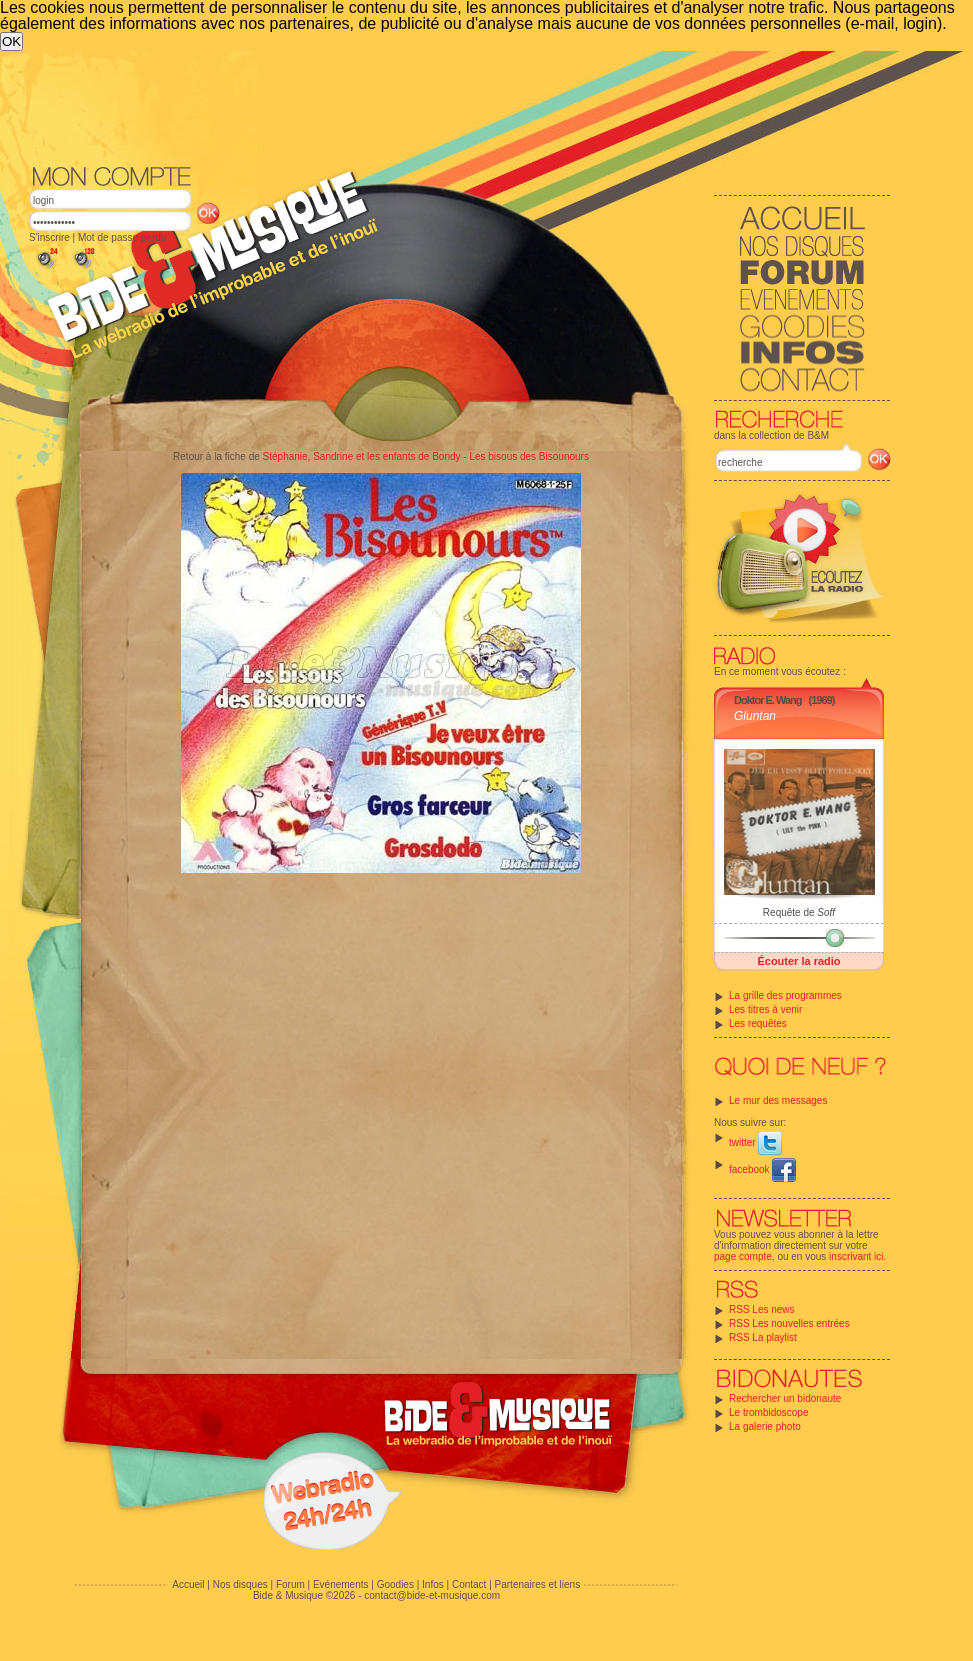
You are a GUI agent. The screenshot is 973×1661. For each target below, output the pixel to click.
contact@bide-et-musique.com (432, 1595)
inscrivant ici (856, 1256)
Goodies (395, 1584)
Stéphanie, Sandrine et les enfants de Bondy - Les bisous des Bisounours (426, 456)
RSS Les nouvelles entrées (789, 1323)
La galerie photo (765, 1426)
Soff (826, 912)
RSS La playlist (763, 1337)
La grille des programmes (785, 995)
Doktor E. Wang (767, 700)
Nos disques (240, 1584)
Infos (433, 1584)
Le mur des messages (778, 1100)
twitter (755, 1142)
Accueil (188, 1584)
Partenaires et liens (538, 1584)
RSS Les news (762, 1309)
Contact (469, 1584)
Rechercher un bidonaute (785, 1398)
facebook (762, 1169)
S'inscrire (49, 237)
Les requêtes (758, 1023)
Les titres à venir (765, 1009)
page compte (743, 1256)
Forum (290, 1584)
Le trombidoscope (769, 1412)
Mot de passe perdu (122, 237)
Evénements (341, 1584)
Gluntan (755, 716)
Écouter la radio (798, 961)
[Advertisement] (460, 106)
